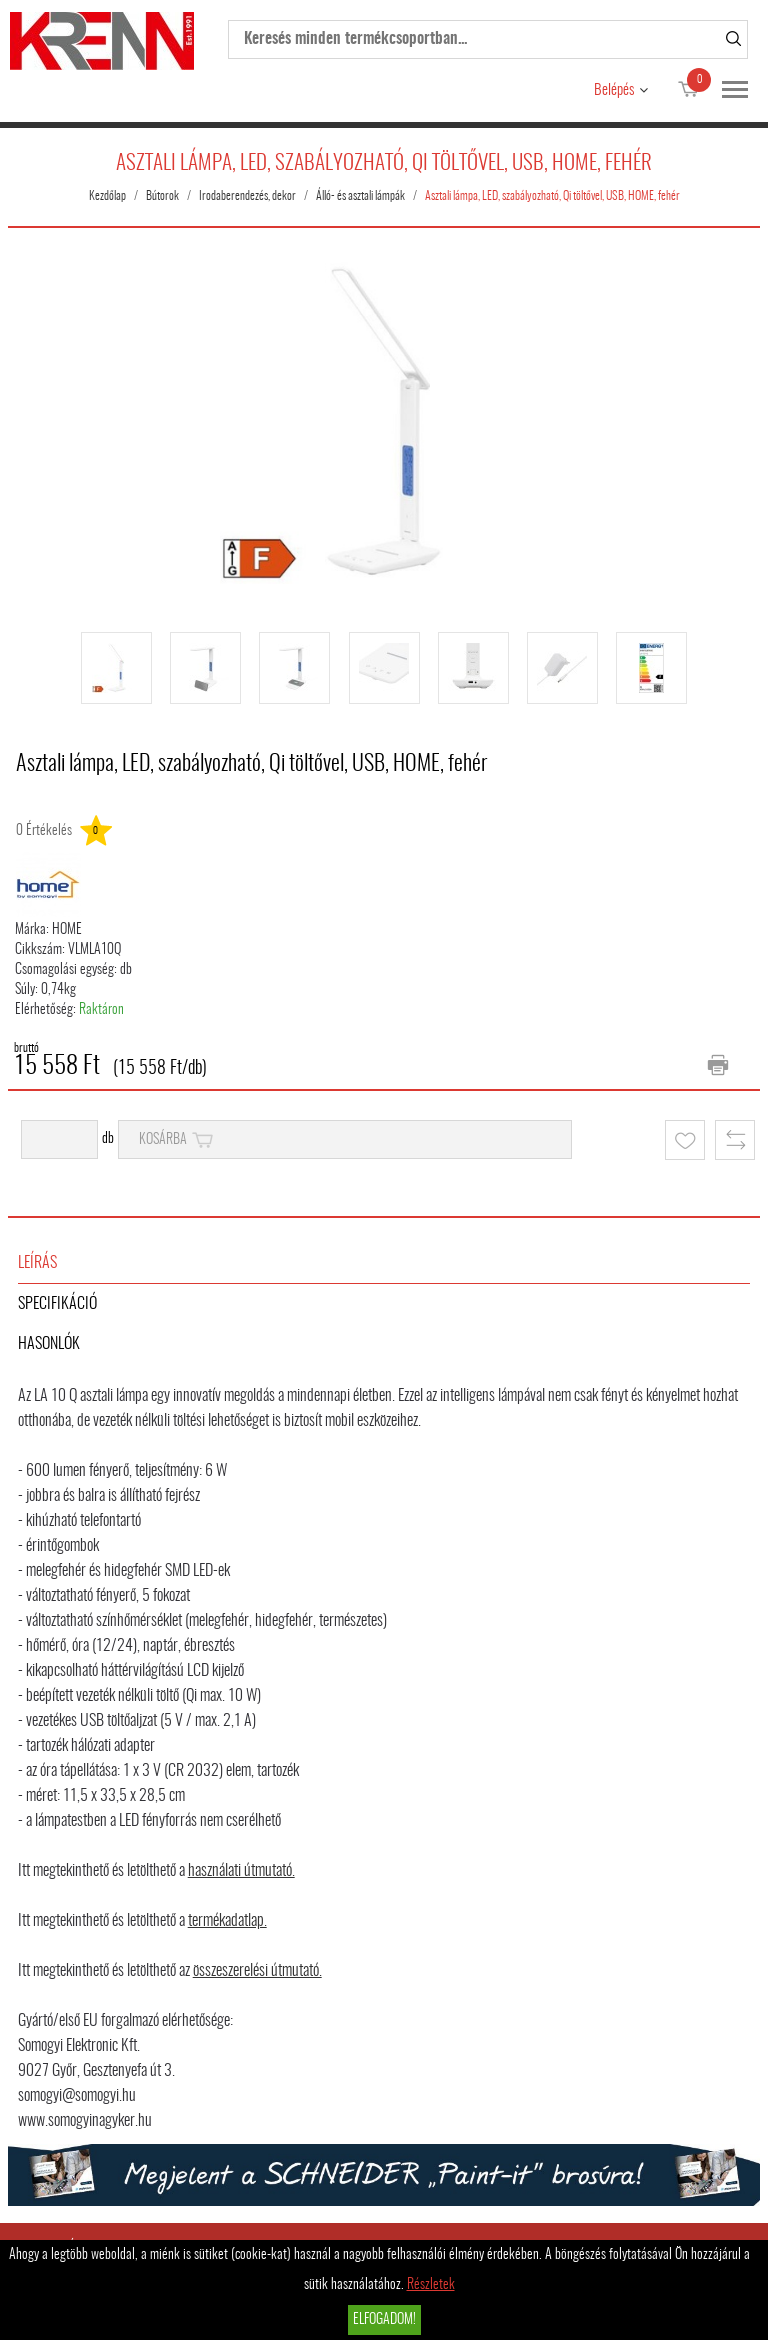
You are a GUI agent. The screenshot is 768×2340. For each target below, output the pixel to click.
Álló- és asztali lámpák (360, 196)
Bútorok (162, 196)
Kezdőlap (107, 196)
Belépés (614, 90)
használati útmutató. (241, 1871)
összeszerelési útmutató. (257, 1971)
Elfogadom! (384, 2320)
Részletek (431, 2285)
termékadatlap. (227, 1921)
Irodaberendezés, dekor (247, 196)
